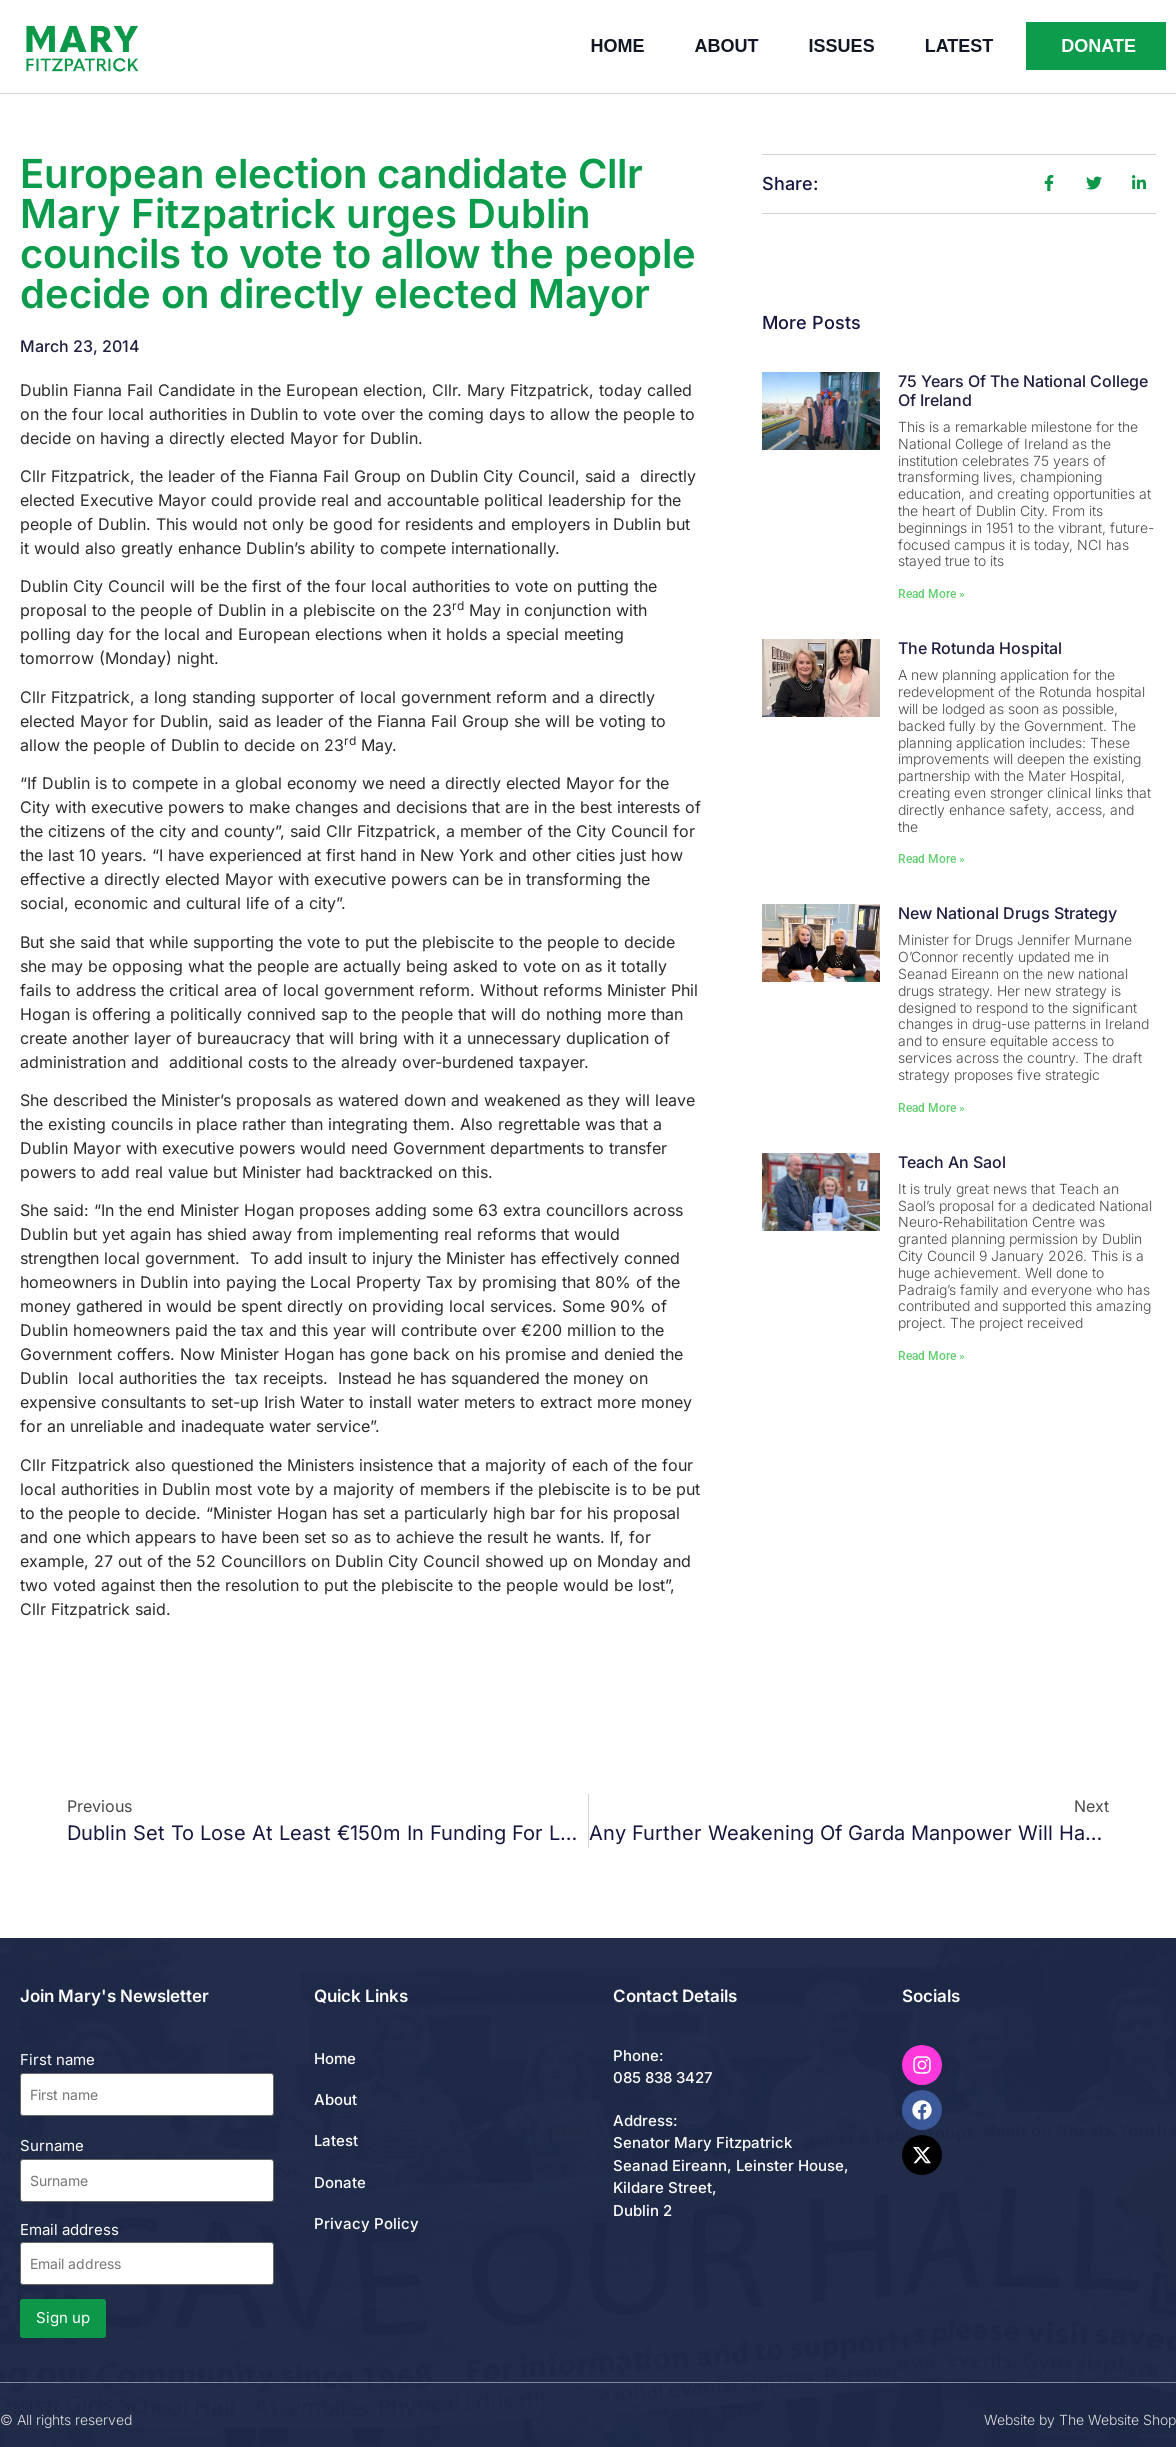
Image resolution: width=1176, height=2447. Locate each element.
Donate (340, 2182)
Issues (842, 46)
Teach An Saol (952, 1162)
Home (618, 46)
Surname (52, 2145)
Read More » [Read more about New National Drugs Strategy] (931, 1108)
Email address (147, 2252)
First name (57, 2059)
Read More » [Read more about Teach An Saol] (931, 1356)
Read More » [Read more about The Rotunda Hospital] (931, 859)
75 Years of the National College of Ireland (1023, 390)
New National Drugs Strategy (1007, 913)
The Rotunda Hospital (980, 648)
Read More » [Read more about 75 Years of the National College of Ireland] (931, 594)
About (727, 46)
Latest (959, 46)
